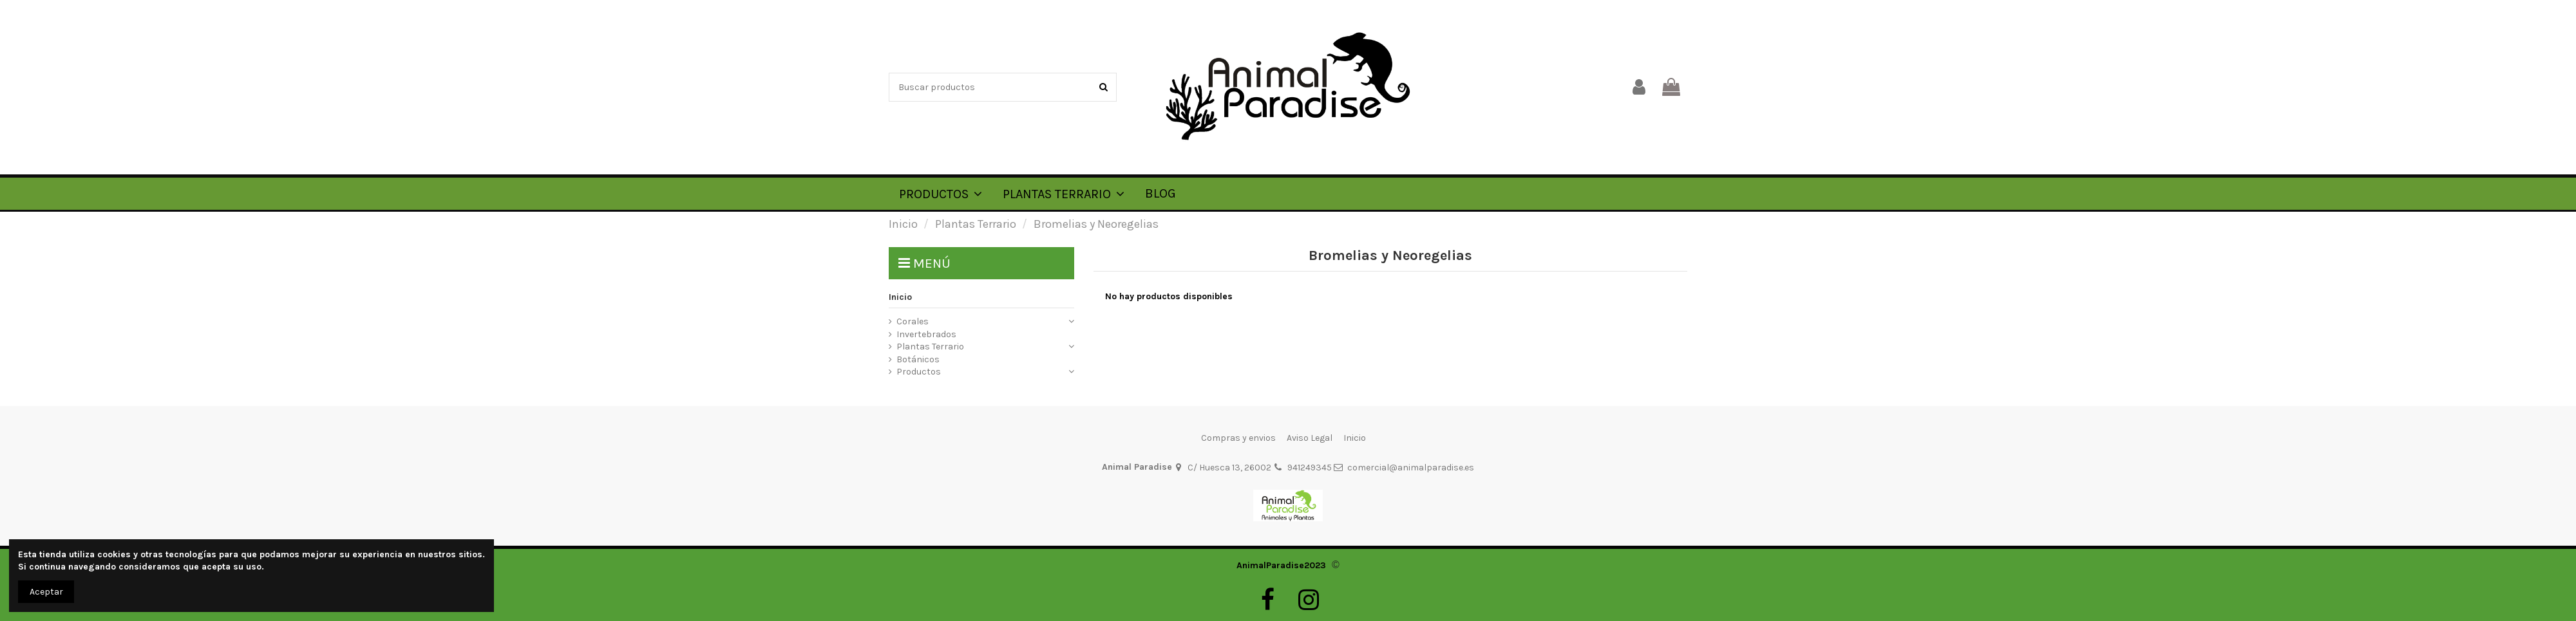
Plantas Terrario (930, 346)
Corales (912, 321)
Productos (918, 371)
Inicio (900, 297)
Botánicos (918, 359)
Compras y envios (1238, 437)
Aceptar (46, 591)
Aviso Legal (1309, 437)
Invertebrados (926, 334)
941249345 (1309, 467)
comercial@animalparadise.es (1410, 467)
